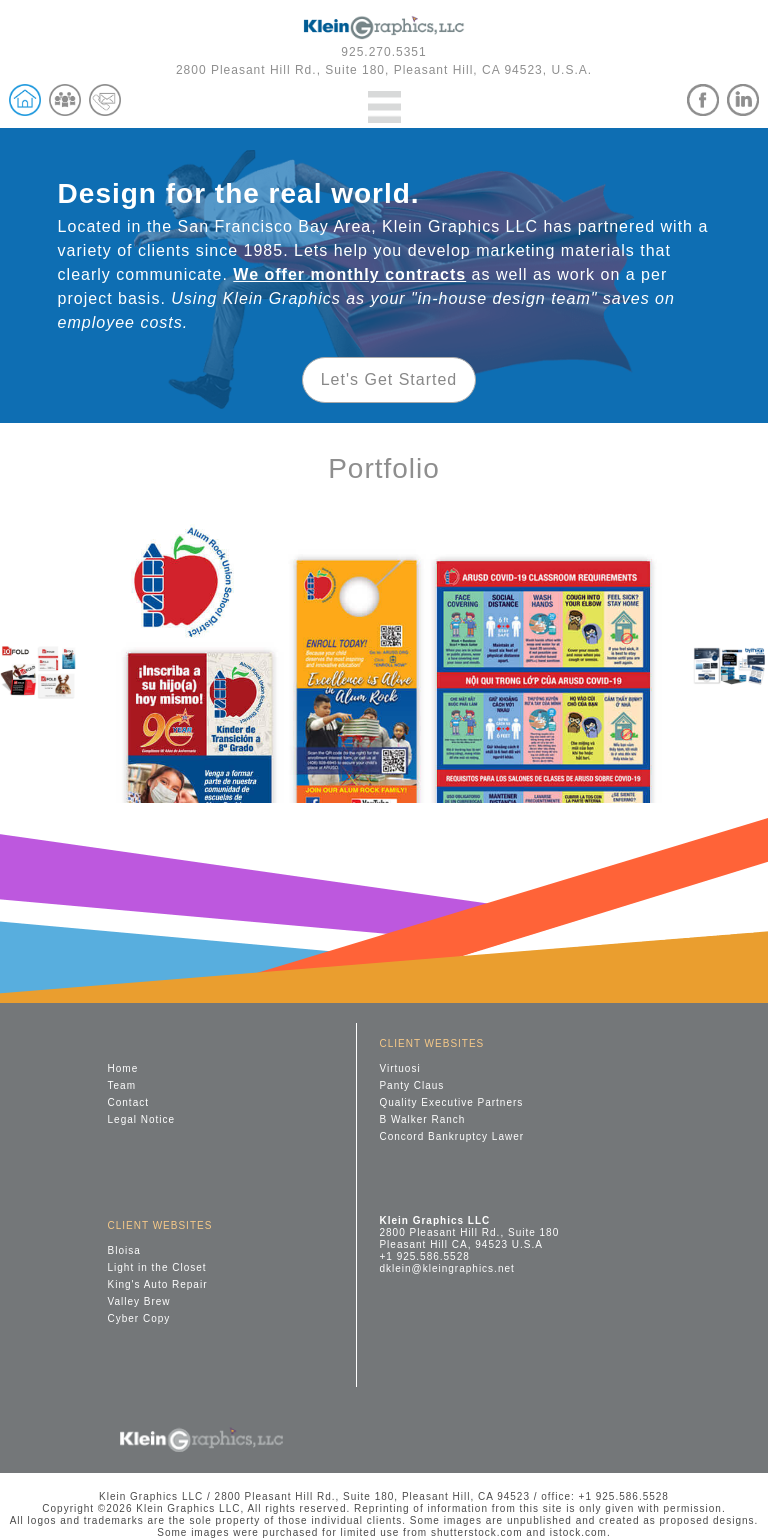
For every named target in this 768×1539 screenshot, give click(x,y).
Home (123, 1068)
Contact (128, 1102)
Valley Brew (139, 1301)
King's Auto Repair (158, 1284)
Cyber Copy (139, 1318)
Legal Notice (142, 1119)
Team (122, 1085)
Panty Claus (411, 1085)
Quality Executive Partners (451, 1102)
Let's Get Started (389, 379)
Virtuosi (399, 1068)
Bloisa (124, 1250)
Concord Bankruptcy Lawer (451, 1136)
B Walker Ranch (422, 1119)
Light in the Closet (157, 1267)
